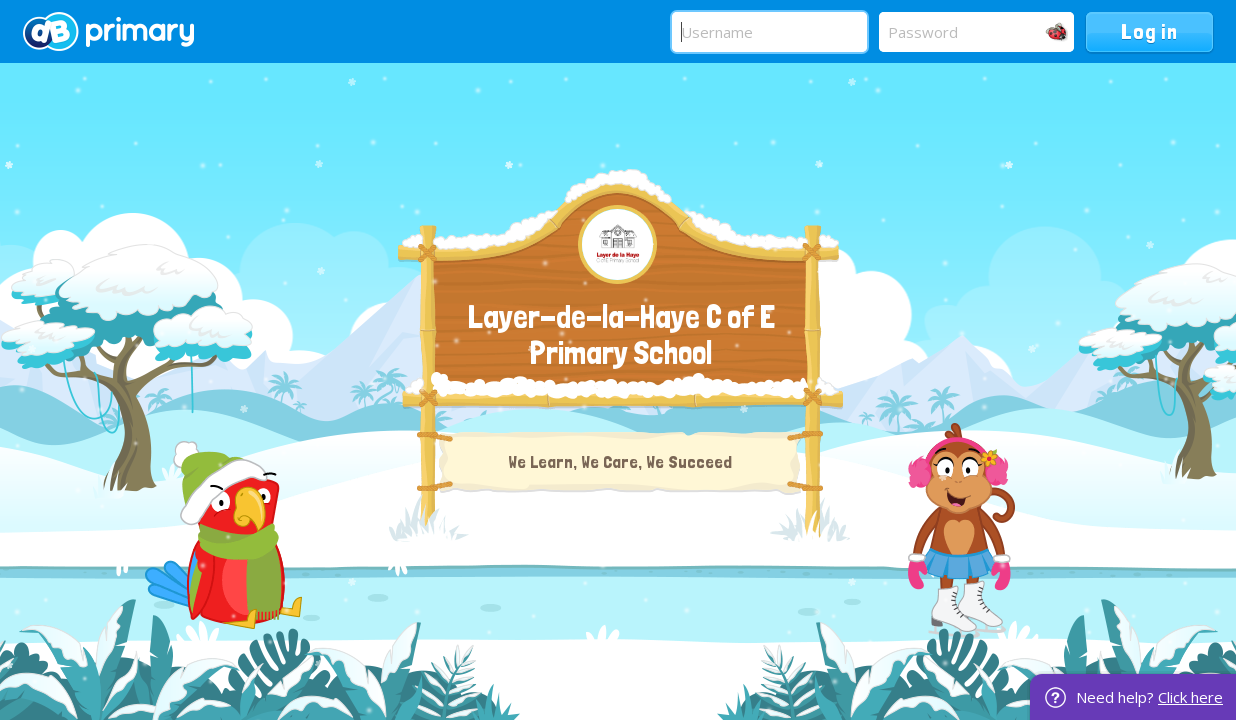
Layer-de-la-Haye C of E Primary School (621, 335)
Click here (1190, 697)
